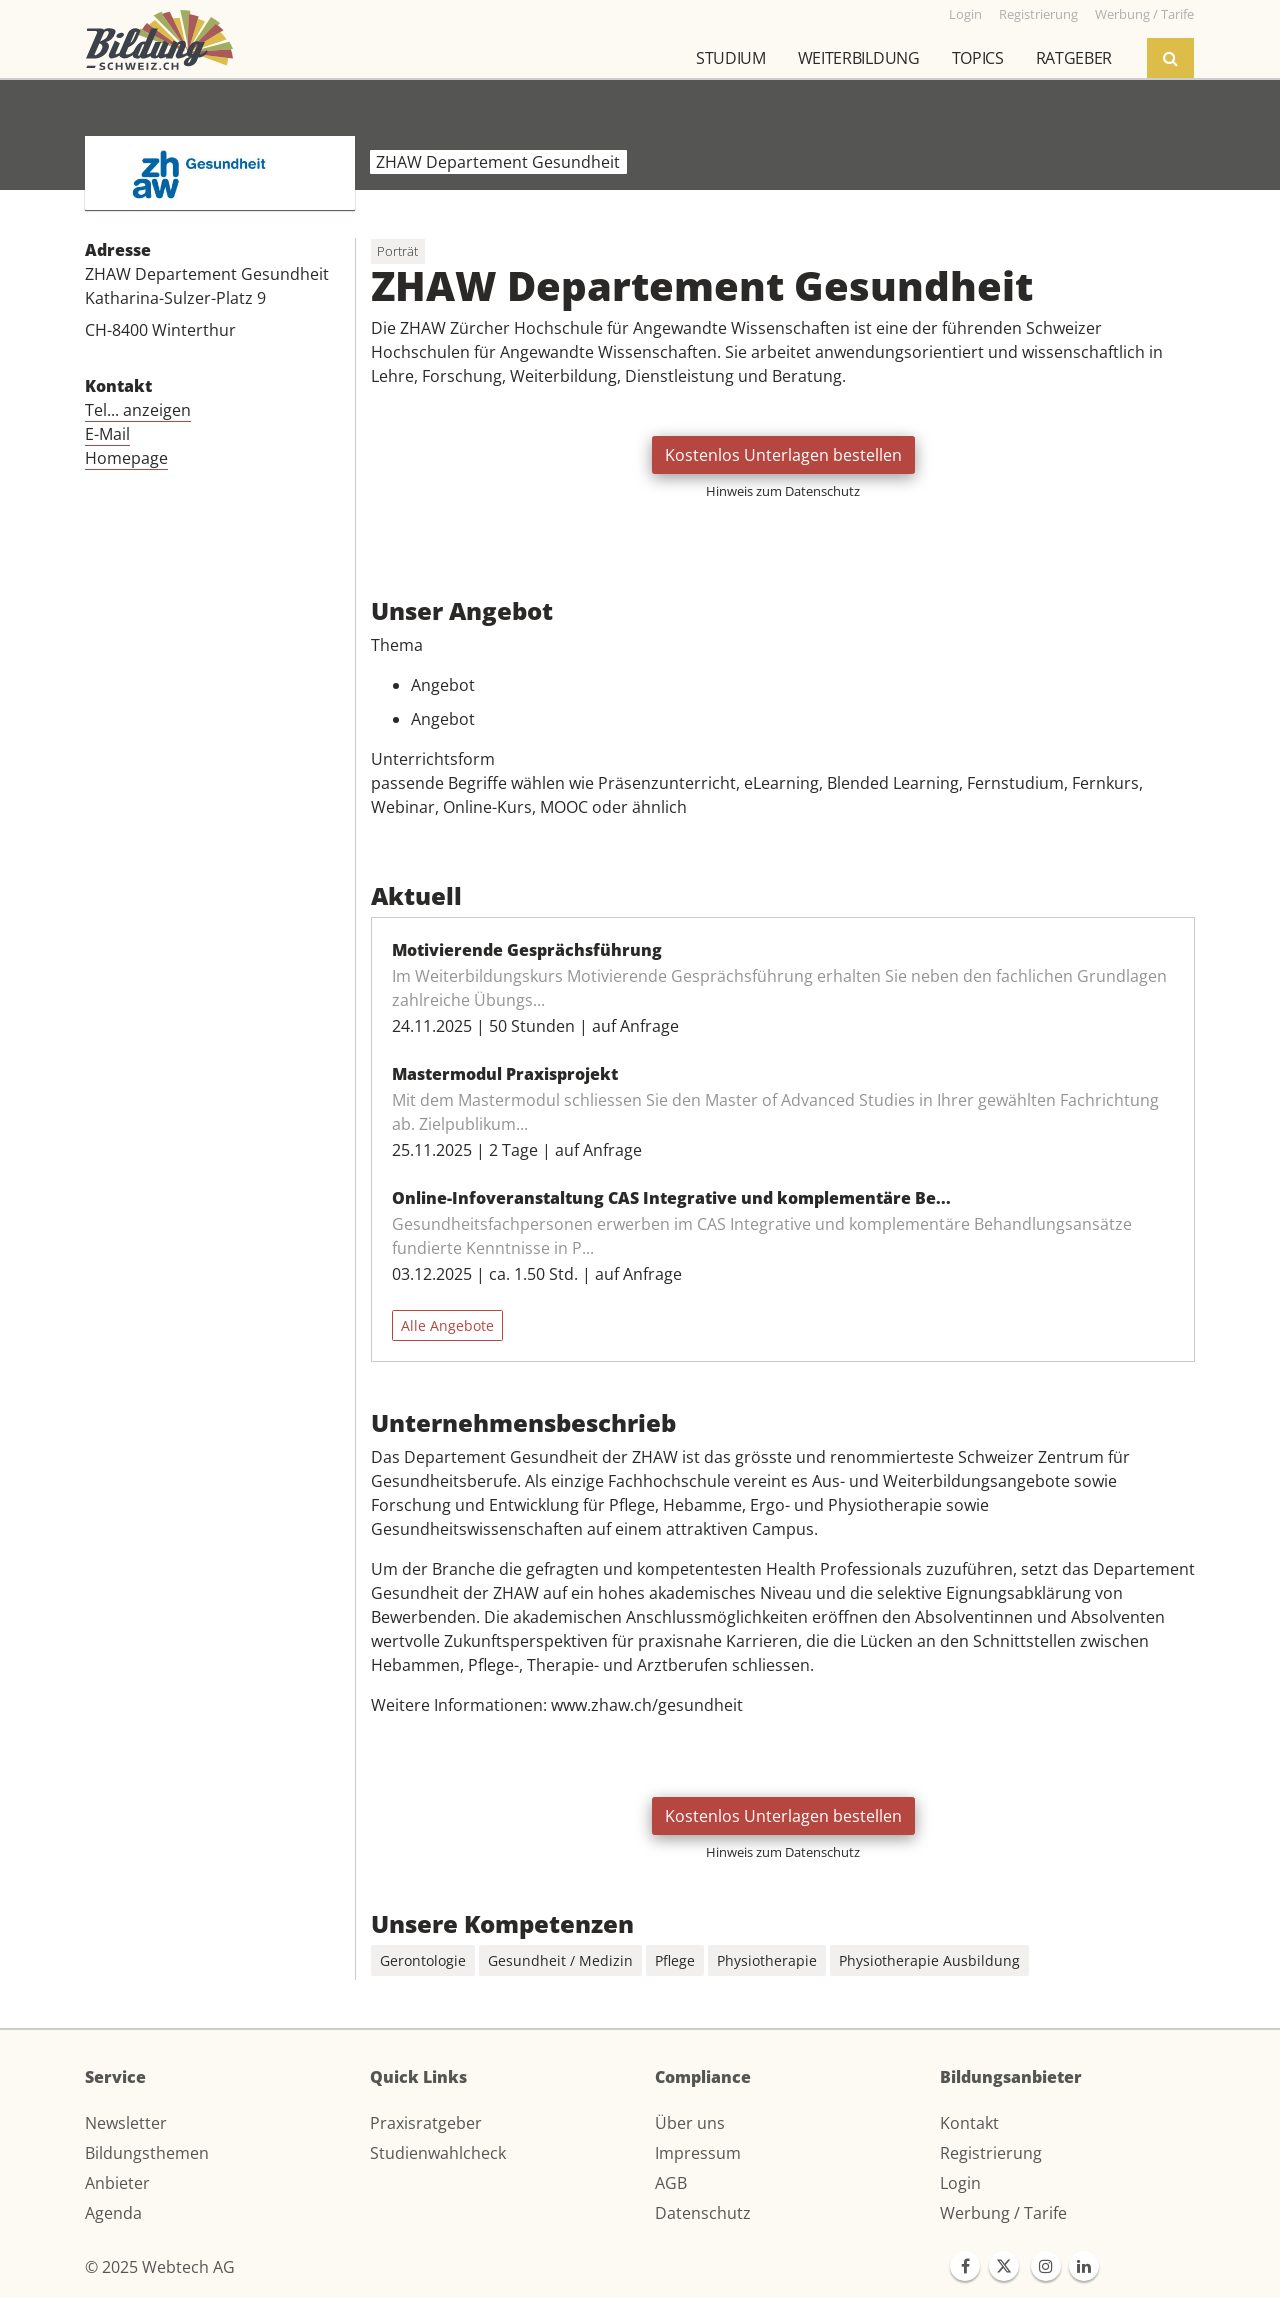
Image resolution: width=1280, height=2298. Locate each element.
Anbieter (117, 2183)
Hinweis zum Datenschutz (783, 491)
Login (960, 2183)
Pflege (675, 1960)
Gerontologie (423, 1960)
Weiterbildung (859, 58)
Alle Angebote (447, 1325)
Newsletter (126, 2123)
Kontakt (969, 2123)
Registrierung (991, 2153)
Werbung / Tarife (1003, 2213)
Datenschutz (703, 2213)
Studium (731, 58)
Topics (978, 58)
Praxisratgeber (426, 2123)
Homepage (126, 458)
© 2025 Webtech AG (160, 2267)
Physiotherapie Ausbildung (929, 1960)
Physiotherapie (767, 1960)
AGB (671, 2183)
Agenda (113, 2213)
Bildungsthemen (147, 2153)
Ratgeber (1074, 58)
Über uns (690, 2123)
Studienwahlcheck (438, 2153)
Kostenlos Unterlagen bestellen (783, 455)
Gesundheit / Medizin (560, 1960)
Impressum (698, 2153)
